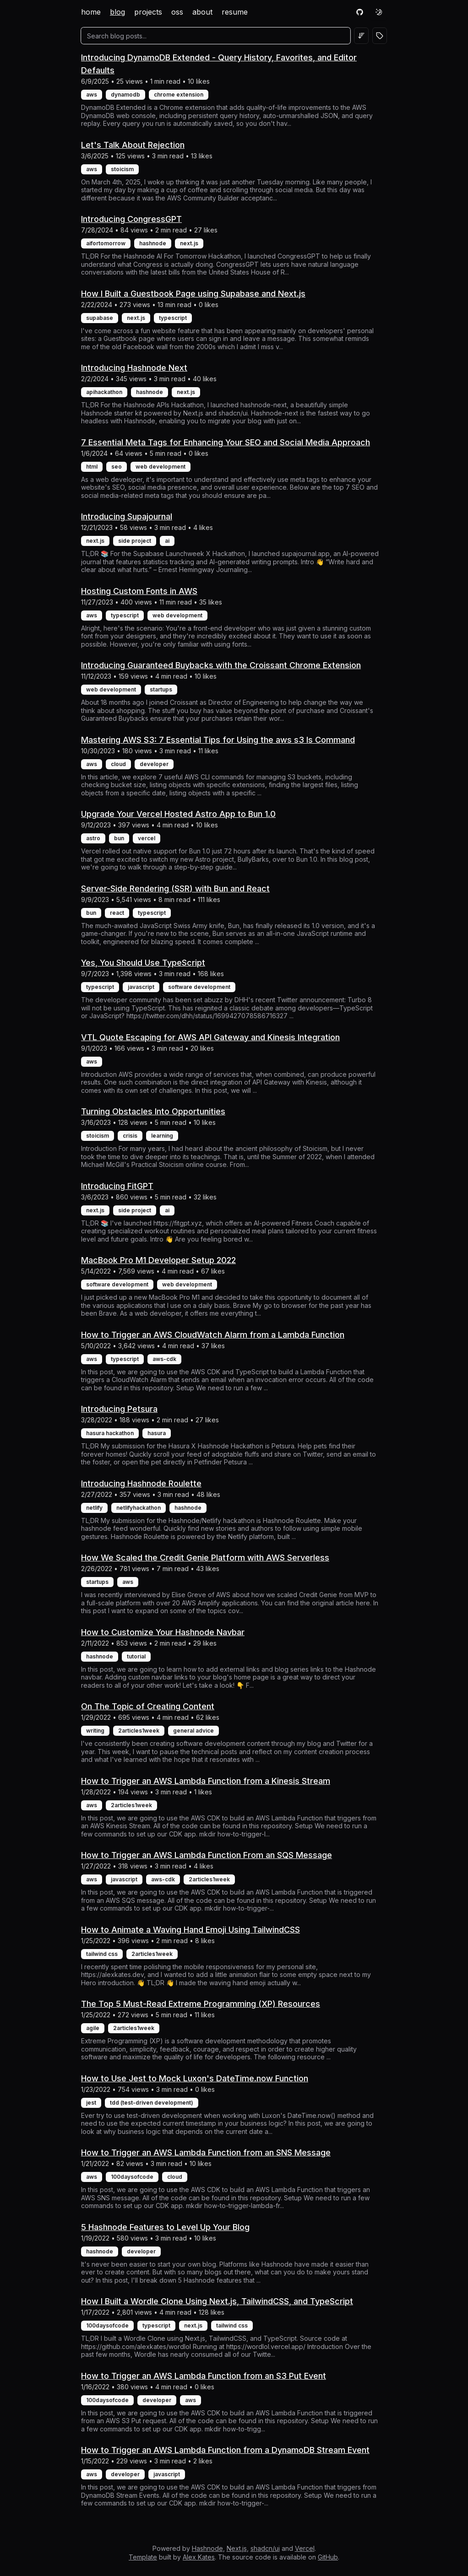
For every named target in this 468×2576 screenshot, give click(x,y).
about (202, 11)
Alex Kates (199, 2557)
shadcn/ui (265, 2548)
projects (148, 11)
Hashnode (207, 2548)
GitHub (328, 2557)
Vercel (305, 2548)
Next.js (237, 2548)
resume (235, 11)
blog (117, 11)
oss (177, 11)
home (91, 11)
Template (143, 2557)
